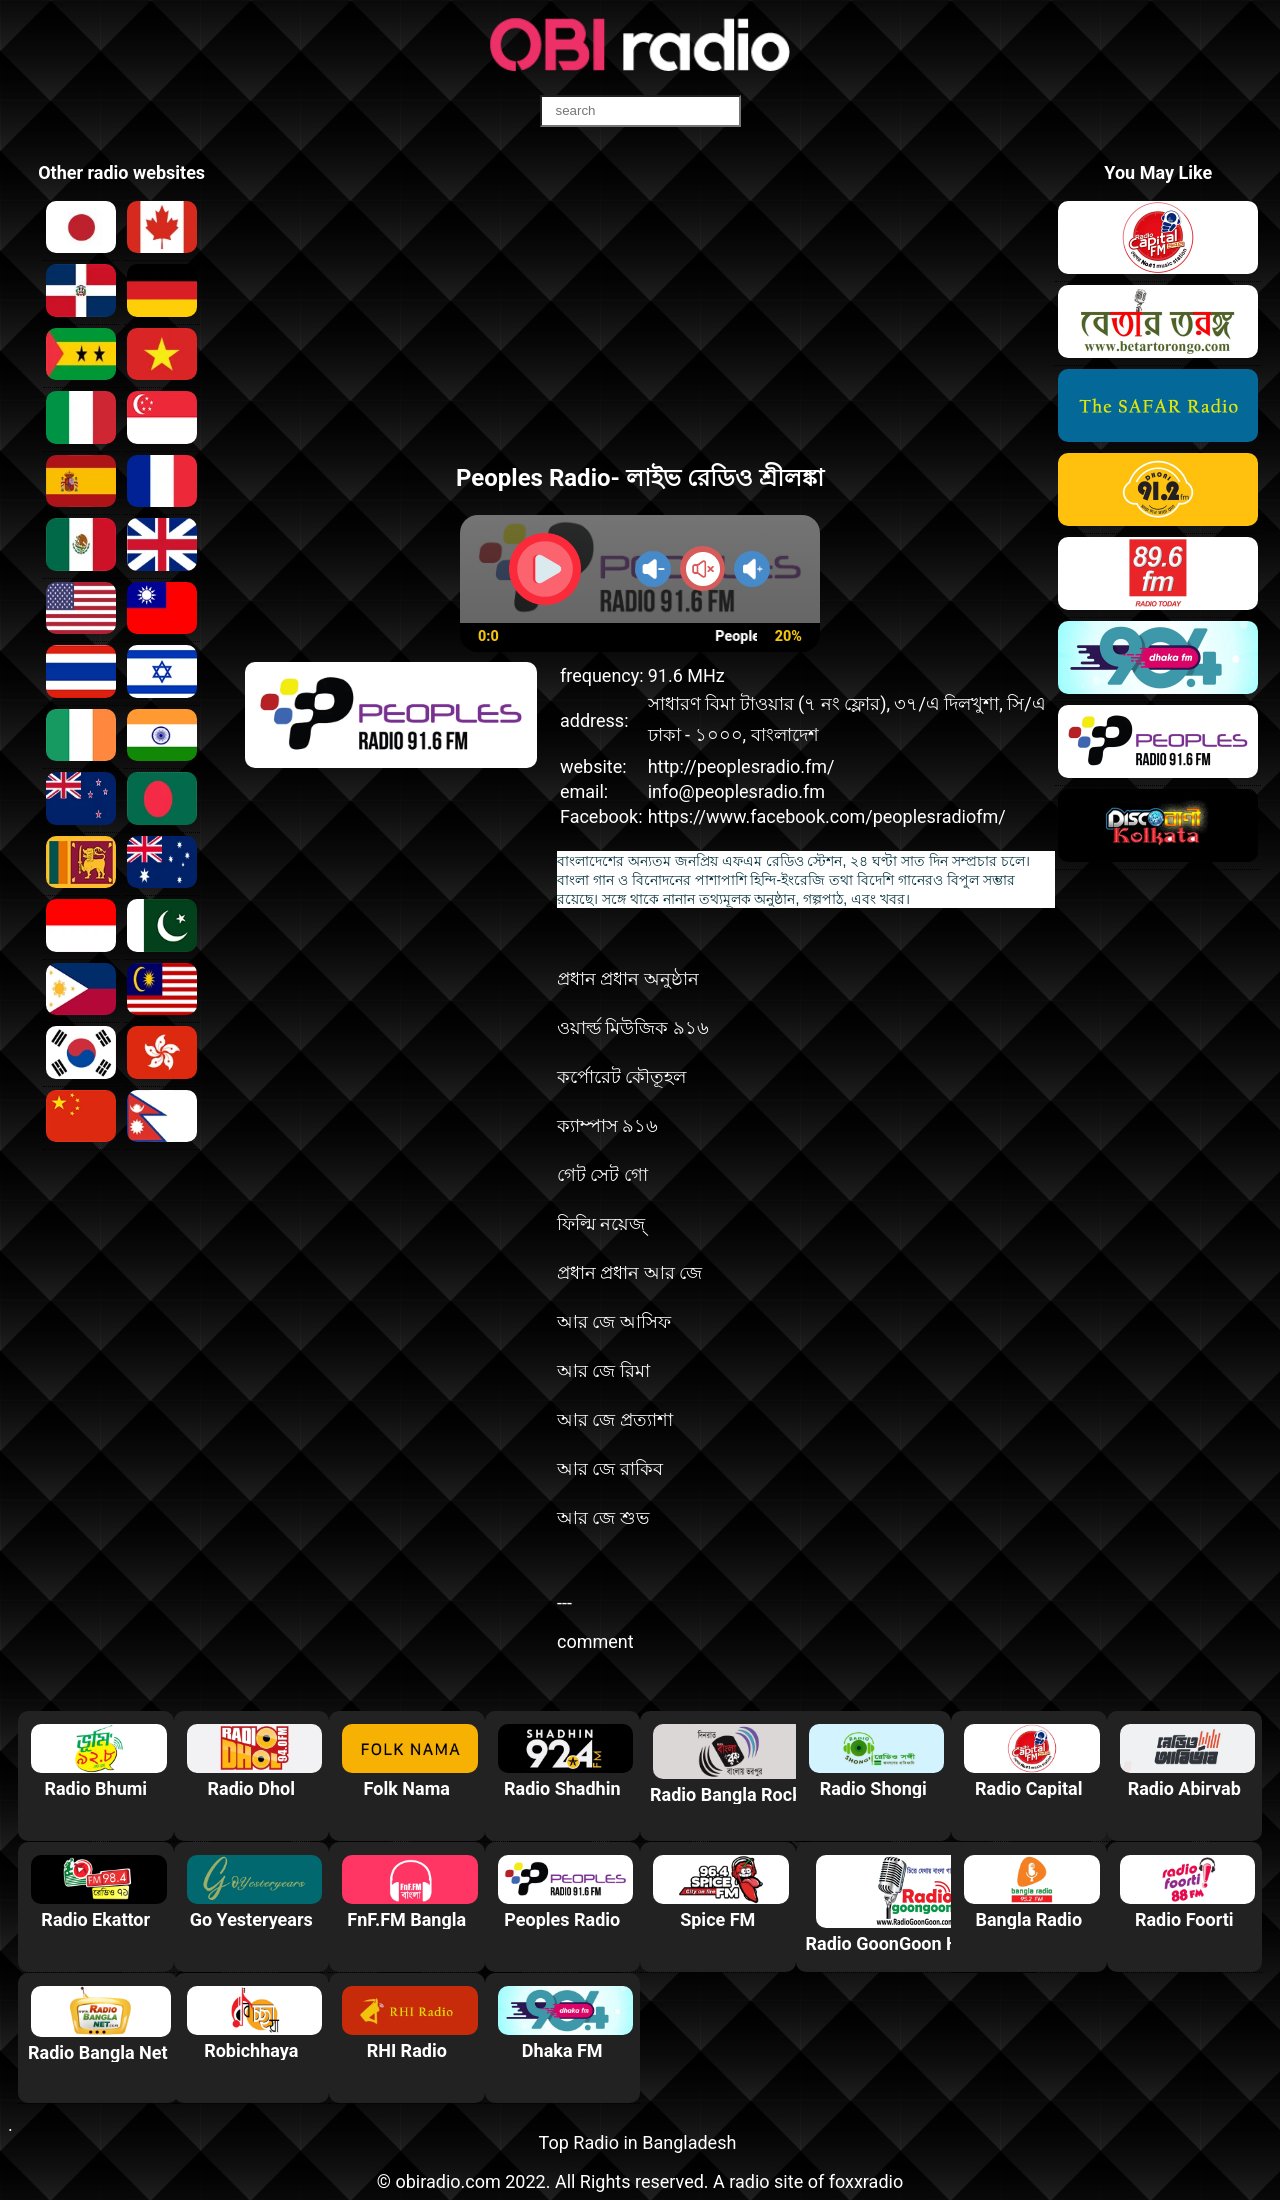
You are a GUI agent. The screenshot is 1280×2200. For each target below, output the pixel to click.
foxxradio (866, 2181)
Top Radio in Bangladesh (638, 2142)
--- (564, 1602)
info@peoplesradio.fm (736, 791)
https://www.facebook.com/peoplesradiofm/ (827, 816)
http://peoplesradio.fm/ (741, 766)
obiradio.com (447, 2181)
